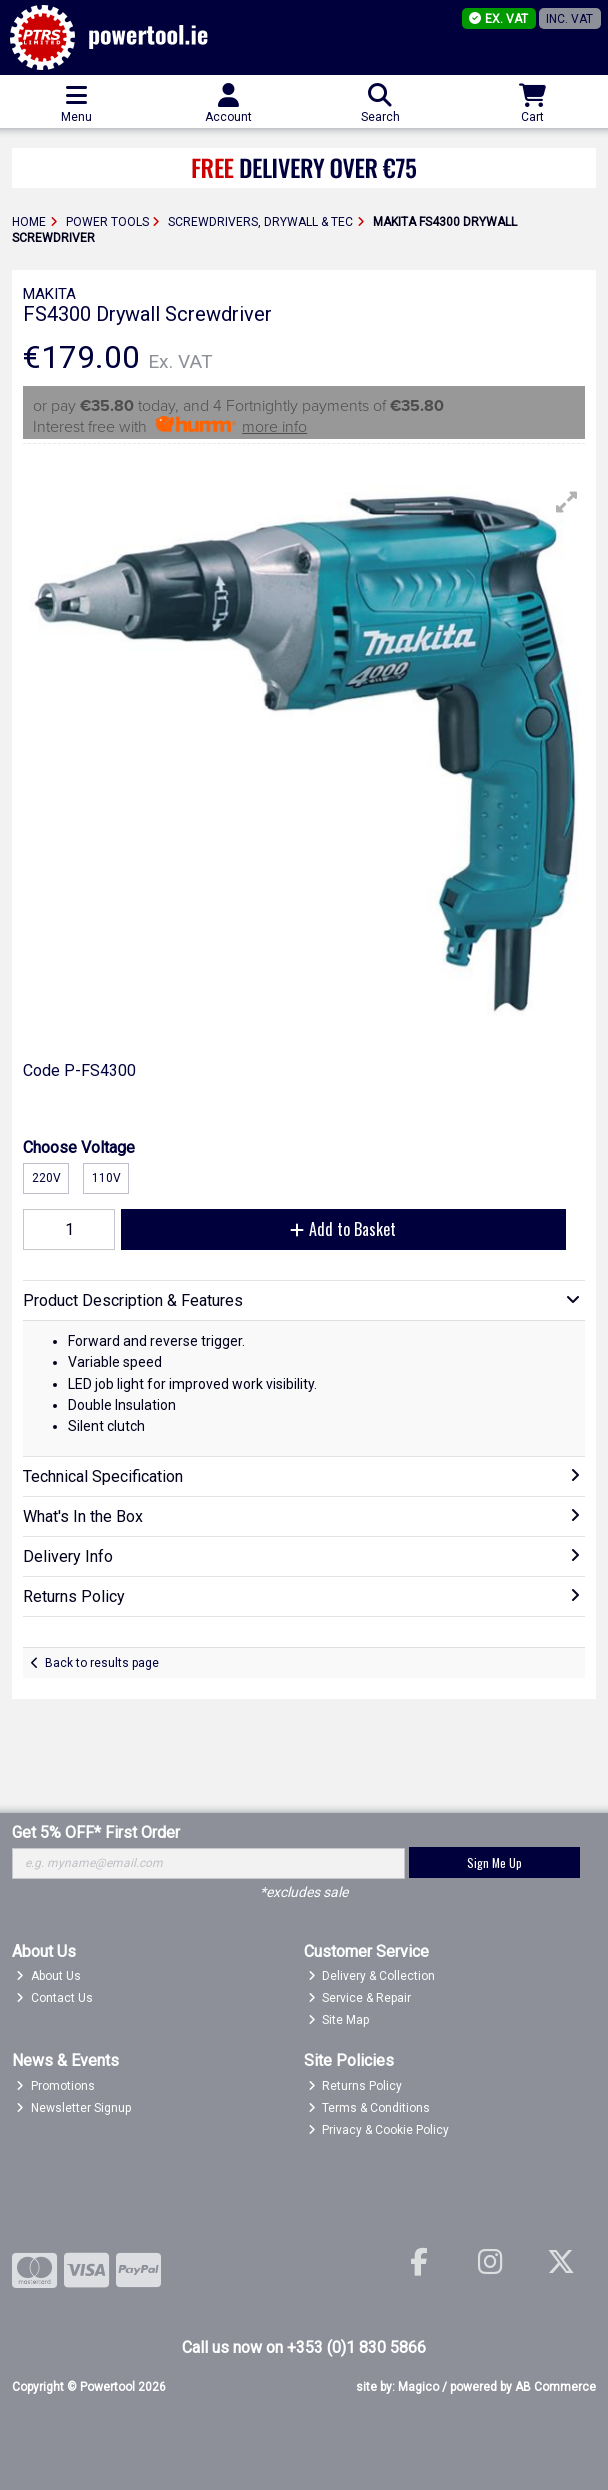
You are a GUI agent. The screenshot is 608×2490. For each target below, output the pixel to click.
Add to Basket (343, 1229)
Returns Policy (355, 2086)
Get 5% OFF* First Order (96, 1832)
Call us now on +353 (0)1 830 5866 (304, 2347)
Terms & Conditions (369, 2108)
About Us (48, 1976)
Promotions (55, 2086)
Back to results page (102, 1663)
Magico (418, 2387)
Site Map (339, 2020)
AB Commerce (555, 2387)
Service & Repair (360, 1998)
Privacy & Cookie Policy (379, 2130)
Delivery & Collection (372, 1976)
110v (106, 1178)
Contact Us (54, 1998)
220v (46, 1178)
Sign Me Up (494, 1862)
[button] (567, 502)
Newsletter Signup (73, 2108)
